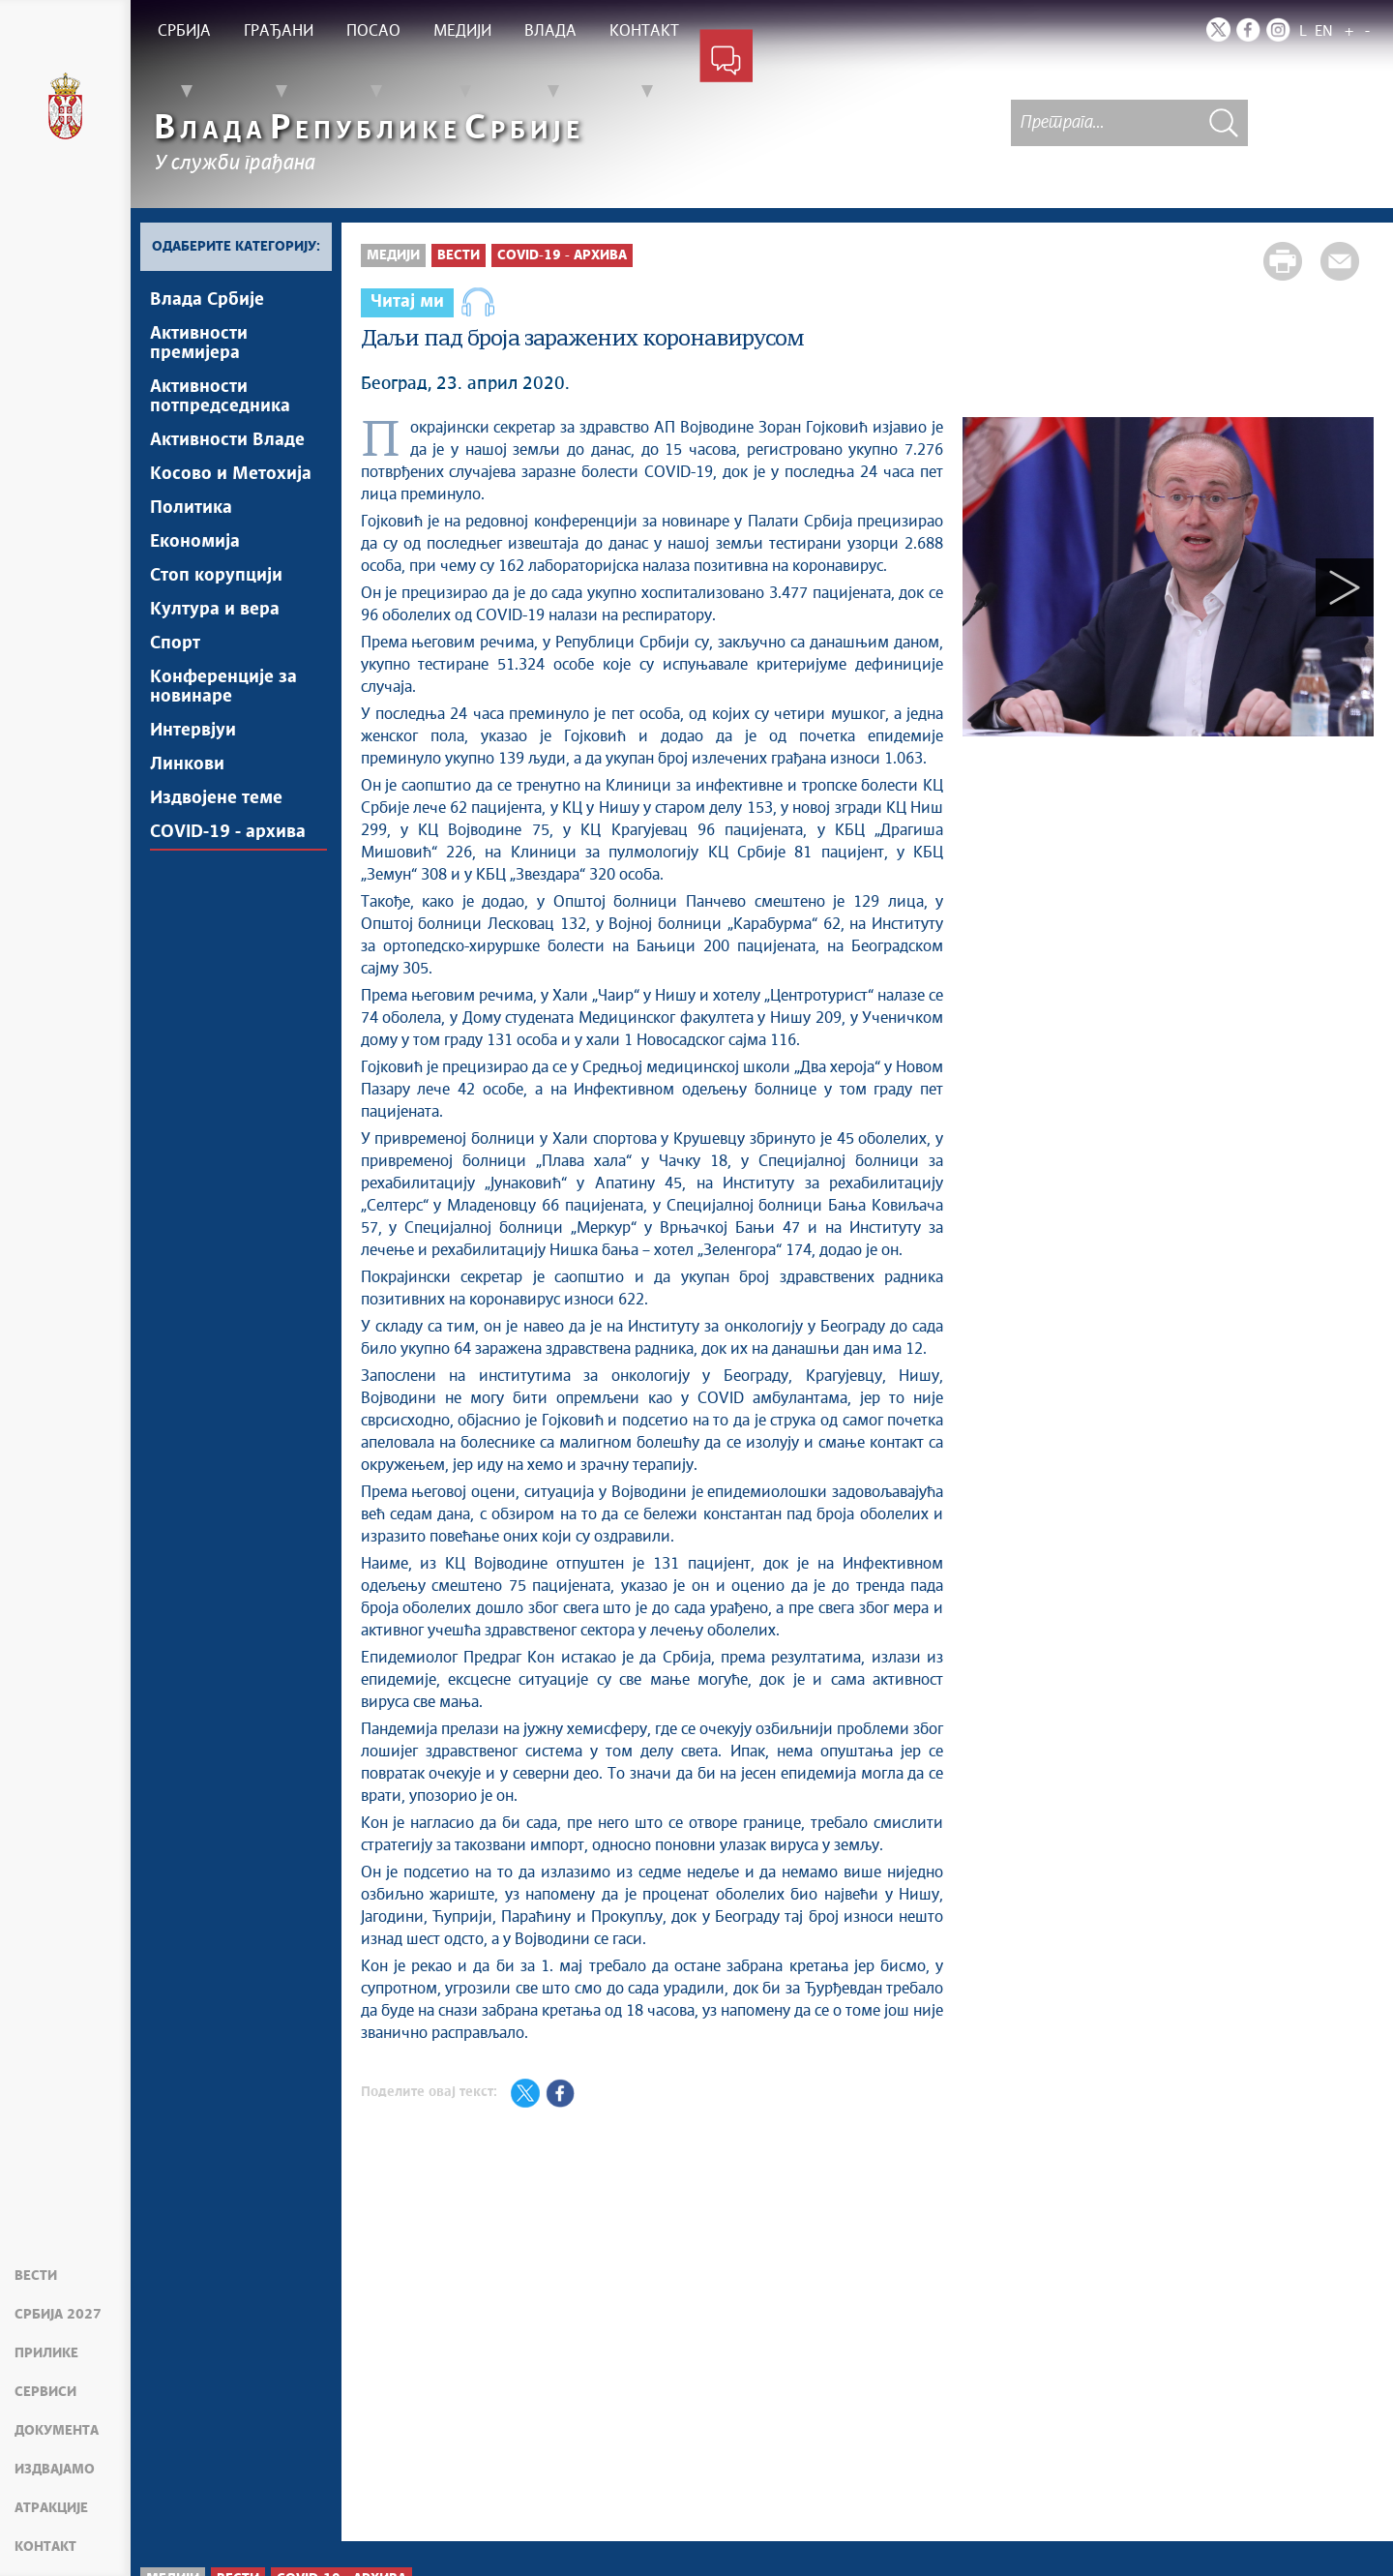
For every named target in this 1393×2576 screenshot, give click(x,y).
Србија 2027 (58, 2314)
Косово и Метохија (230, 474)
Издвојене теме (216, 798)
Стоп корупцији (216, 575)
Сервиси (45, 2392)
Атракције (51, 2508)
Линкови (187, 764)
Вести (36, 2276)
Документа (57, 2431)
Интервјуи (193, 730)
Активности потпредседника (220, 396)
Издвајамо (55, 2469)
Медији (393, 255)
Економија (195, 542)
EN (1324, 31)
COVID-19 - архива (228, 832)
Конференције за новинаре (223, 687)
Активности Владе (227, 440)
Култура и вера (215, 609)
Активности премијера (199, 343)
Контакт (45, 2547)
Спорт (175, 643)
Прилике (46, 2353)
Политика (191, 508)
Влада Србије (207, 300)
